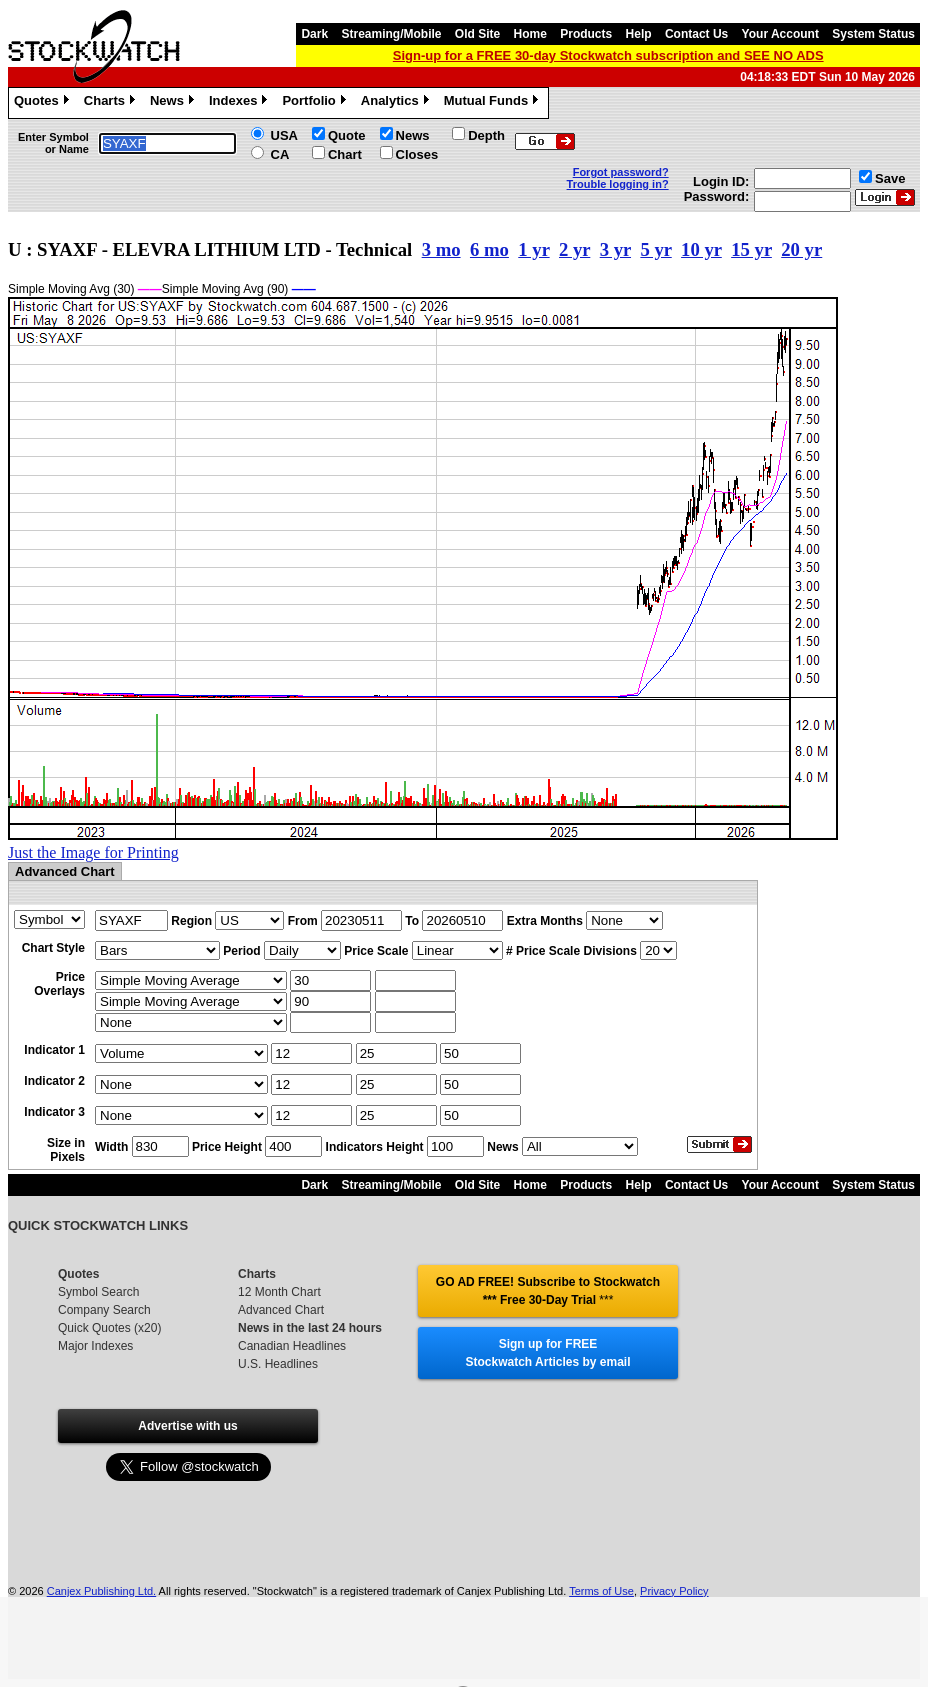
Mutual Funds (494, 103)
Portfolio (316, 103)
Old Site (477, 34)
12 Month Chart (279, 1292)
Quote (347, 135)
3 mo (441, 249)
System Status (873, 34)
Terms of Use (601, 1591)
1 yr (533, 249)
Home (530, 34)
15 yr (751, 249)
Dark (314, 34)
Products (586, 34)
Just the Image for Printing (93, 852)
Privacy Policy (674, 1591)
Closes (417, 154)
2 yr (574, 249)
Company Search (104, 1310)
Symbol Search (98, 1292)
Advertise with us (187, 1426)
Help (639, 34)
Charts (112, 103)
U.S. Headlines (278, 1364)
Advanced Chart (281, 1310)
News (174, 103)
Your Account (780, 34)
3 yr (615, 249)
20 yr (801, 249)
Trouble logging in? (618, 184)
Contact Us (696, 34)
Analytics (397, 103)
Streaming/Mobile (391, 34)
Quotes (44, 103)
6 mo (489, 249)
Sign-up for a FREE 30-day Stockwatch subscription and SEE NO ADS (608, 55)
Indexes (240, 103)
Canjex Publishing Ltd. (101, 1591)
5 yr (655, 249)
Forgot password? (621, 172)
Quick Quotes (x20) (109, 1328)
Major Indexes (95, 1346)
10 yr (701, 249)
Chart (345, 154)
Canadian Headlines (292, 1346)
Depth (486, 135)
